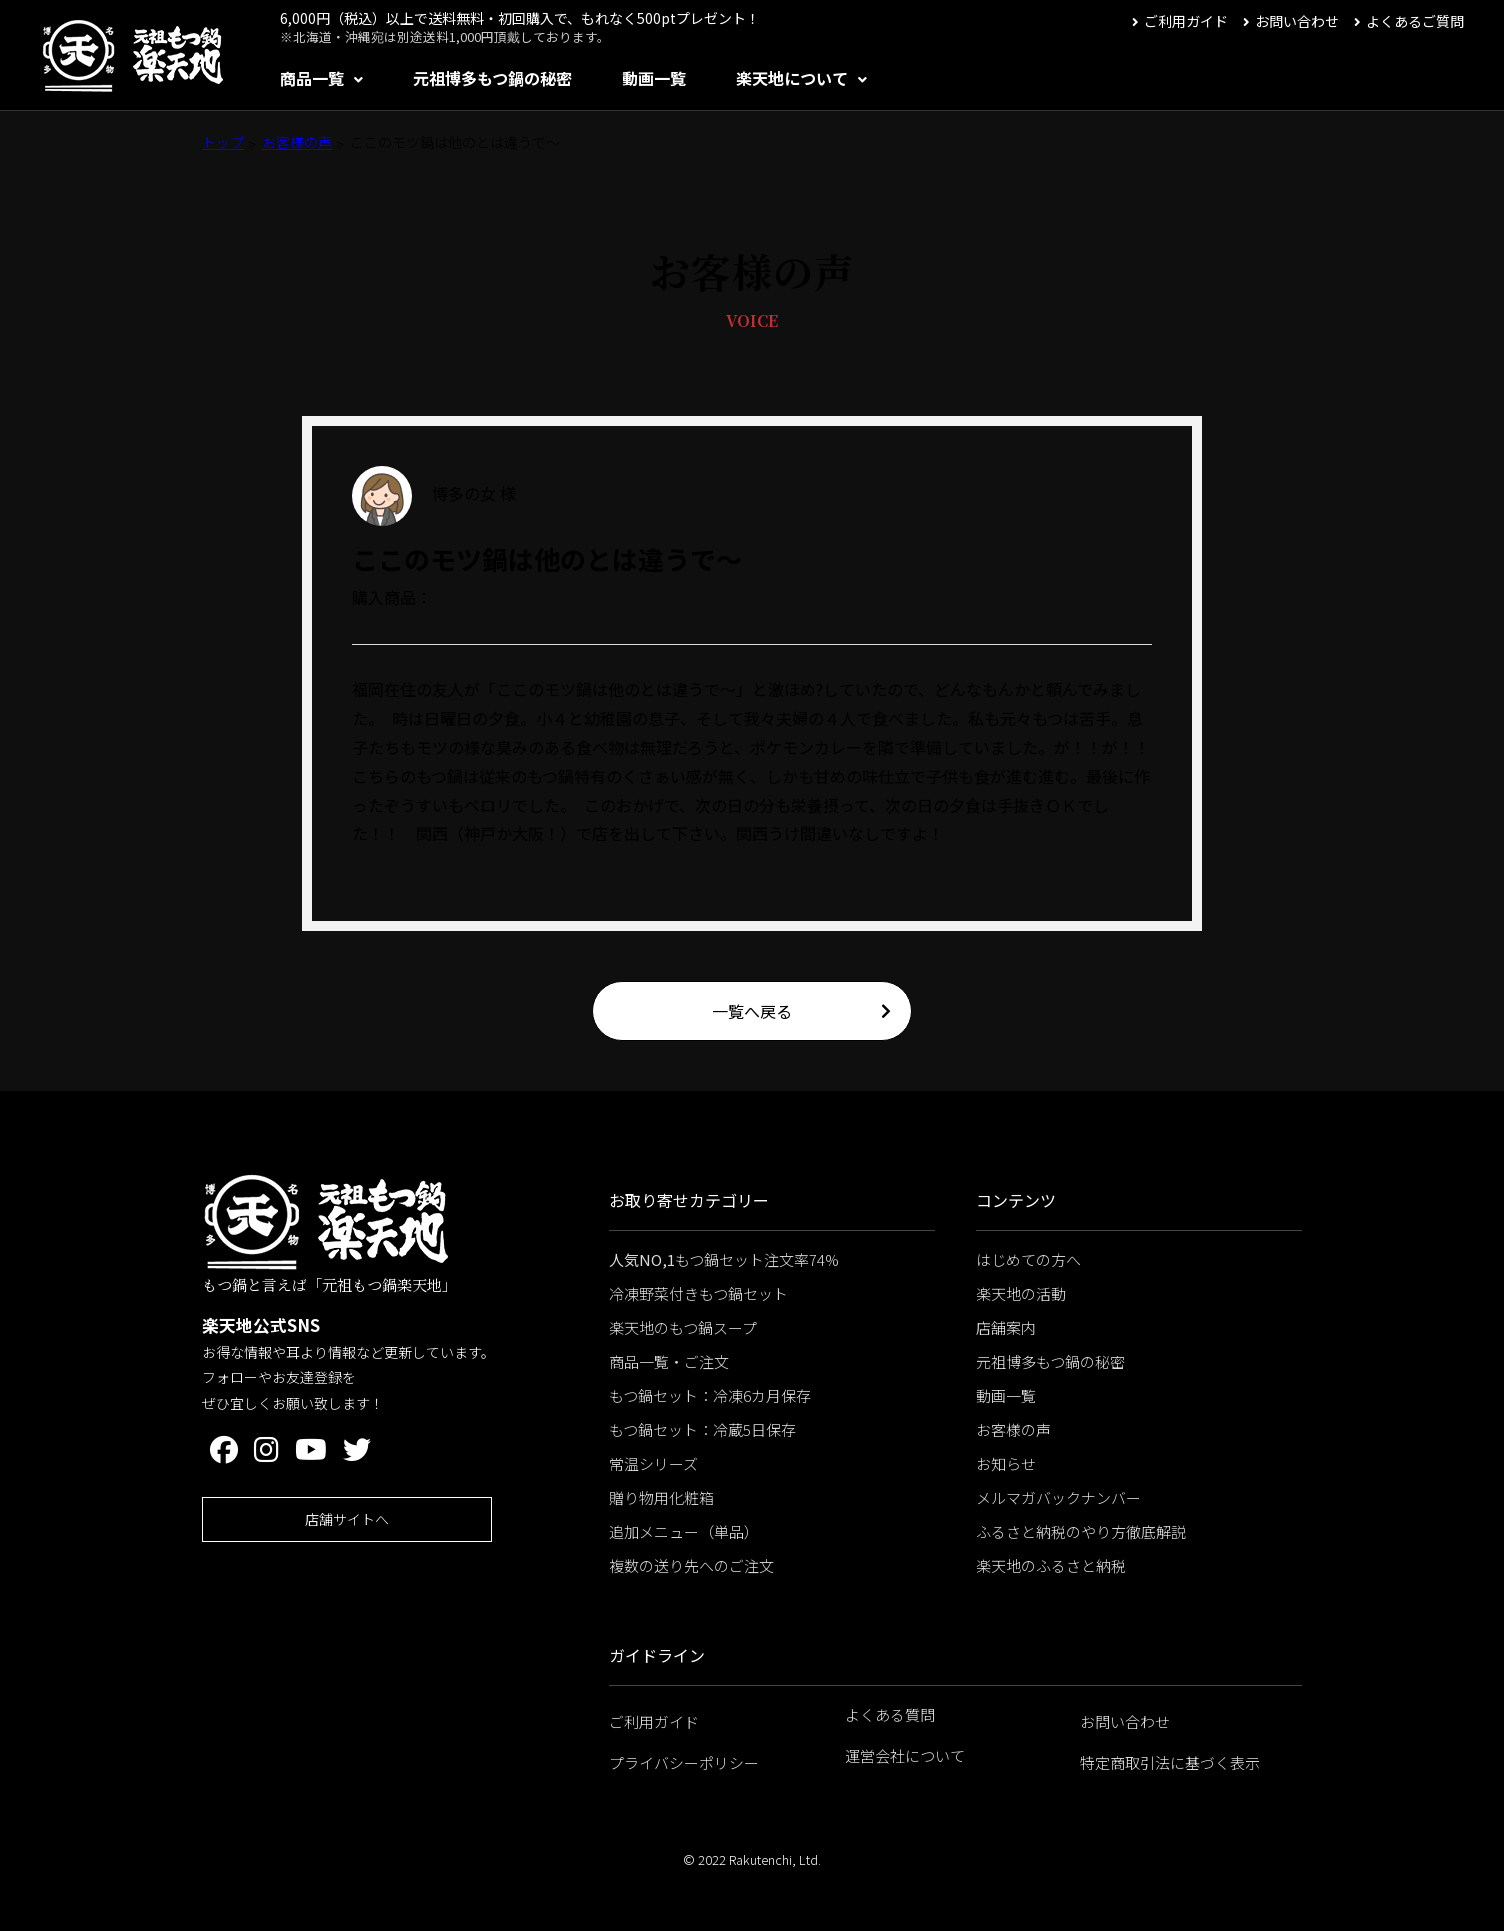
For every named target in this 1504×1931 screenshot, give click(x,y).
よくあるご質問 (1415, 21)
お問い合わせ (1297, 21)
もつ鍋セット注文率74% (724, 1259)
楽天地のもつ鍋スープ (683, 1327)
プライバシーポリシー (684, 1762)
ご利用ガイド (1186, 21)
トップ (223, 142)
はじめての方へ (1028, 1259)
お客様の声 (297, 142)
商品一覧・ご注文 (669, 1361)
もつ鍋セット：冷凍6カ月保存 (710, 1395)
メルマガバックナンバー (1058, 1497)
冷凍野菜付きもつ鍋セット (698, 1293)
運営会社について (905, 1755)
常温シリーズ (653, 1463)
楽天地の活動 (1021, 1293)
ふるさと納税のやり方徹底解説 (1081, 1531)
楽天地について (792, 78)
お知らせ (1006, 1463)
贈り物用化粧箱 (661, 1497)
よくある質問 (890, 1714)
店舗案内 (1006, 1327)
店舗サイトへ (347, 1519)
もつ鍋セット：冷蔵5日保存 (702, 1429)
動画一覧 (654, 78)
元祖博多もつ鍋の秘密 (492, 78)
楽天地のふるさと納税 (1051, 1565)
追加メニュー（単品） (684, 1531)
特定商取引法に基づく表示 (1170, 1762)
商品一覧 (312, 78)
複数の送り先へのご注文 (691, 1565)
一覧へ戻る (752, 1011)
